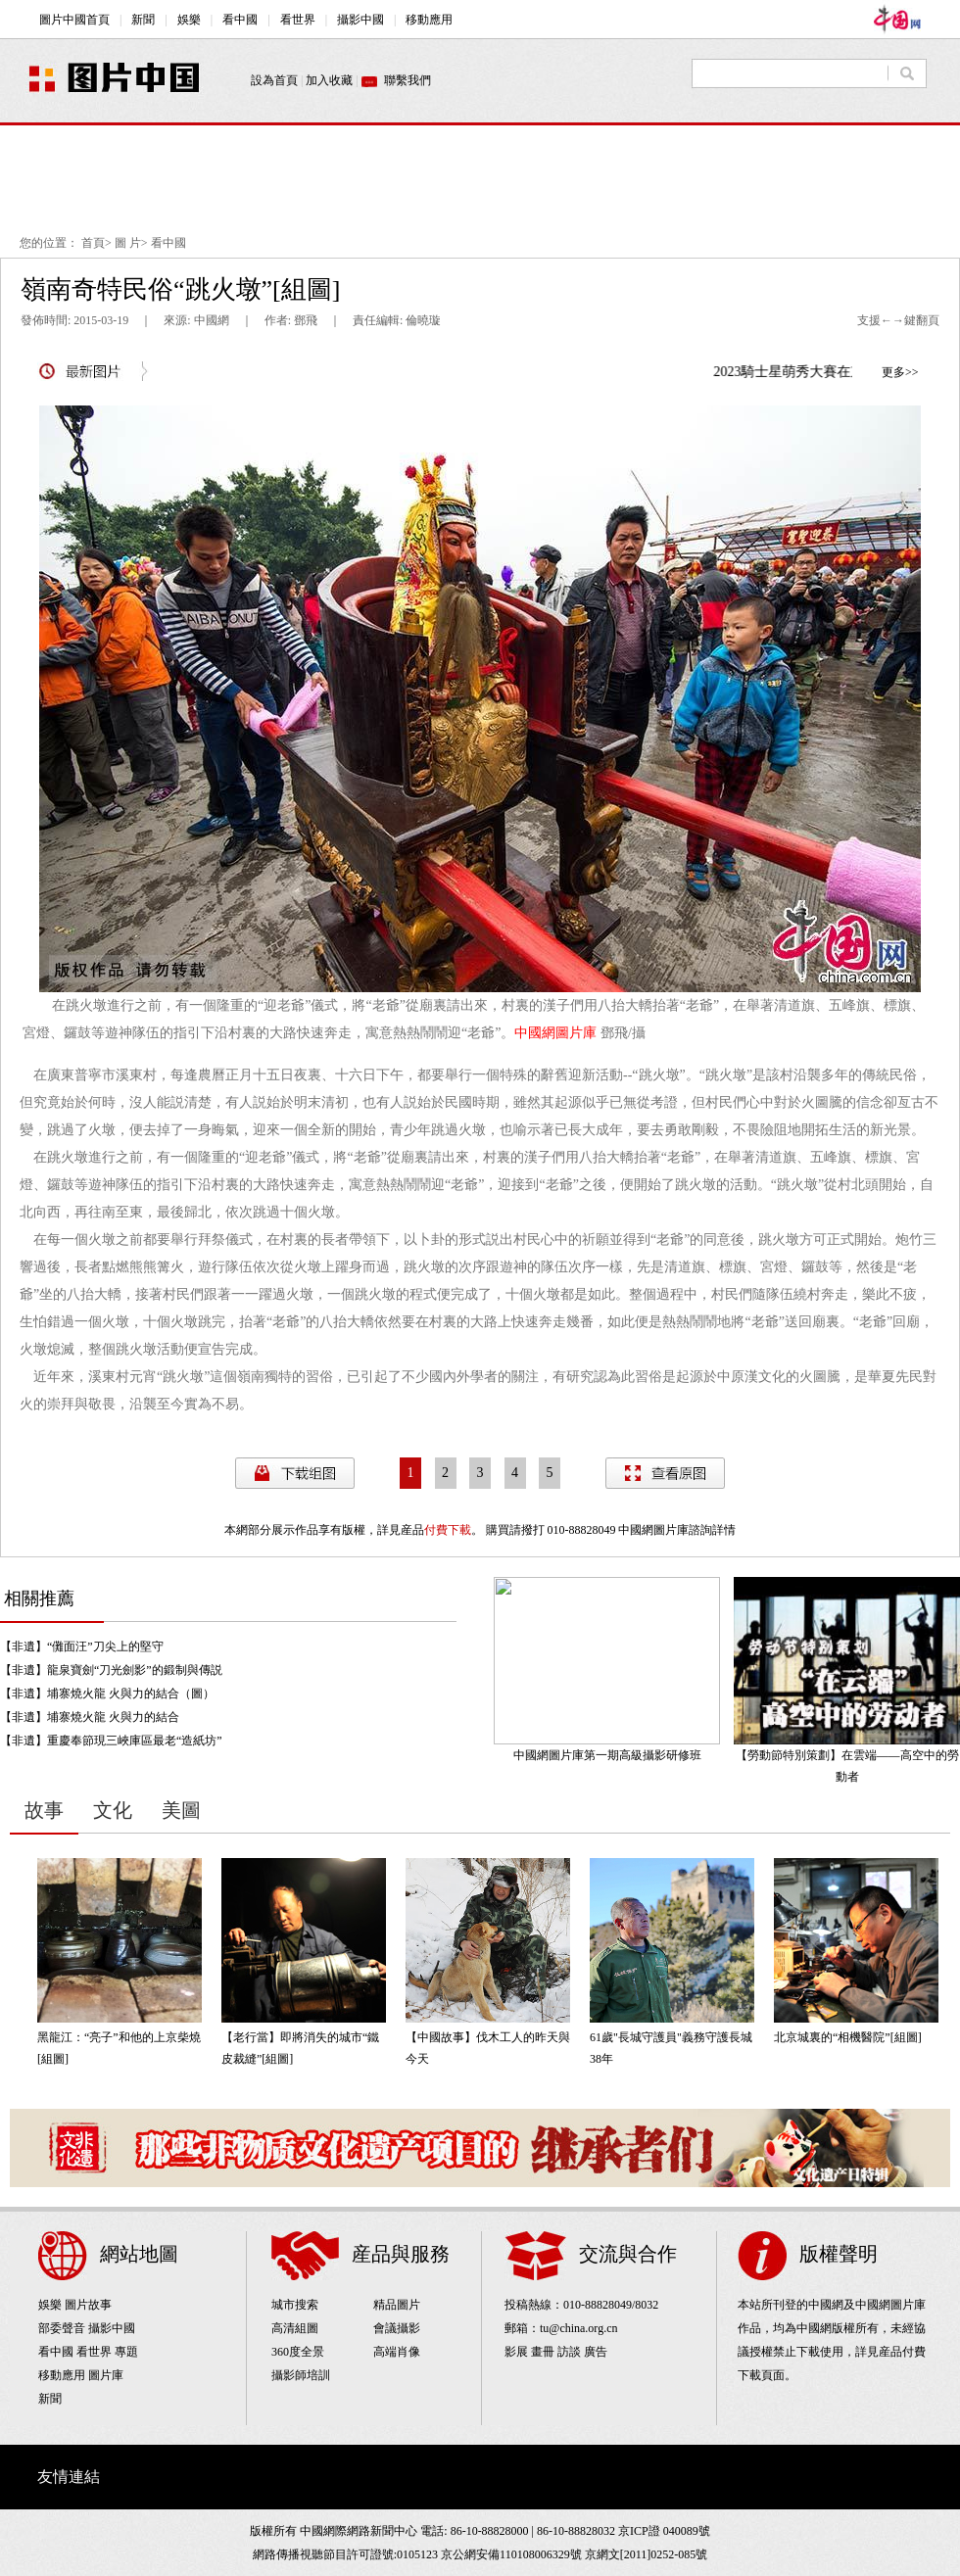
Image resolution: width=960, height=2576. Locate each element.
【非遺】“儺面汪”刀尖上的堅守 (82, 1646)
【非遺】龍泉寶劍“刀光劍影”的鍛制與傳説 (111, 1670)
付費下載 (447, 1530)
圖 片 (128, 243)
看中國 (168, 243)
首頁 (93, 243)
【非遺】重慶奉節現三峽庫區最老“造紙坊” (111, 1740)
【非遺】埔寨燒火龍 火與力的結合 (89, 1717)
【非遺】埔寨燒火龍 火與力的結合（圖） (107, 1693)
